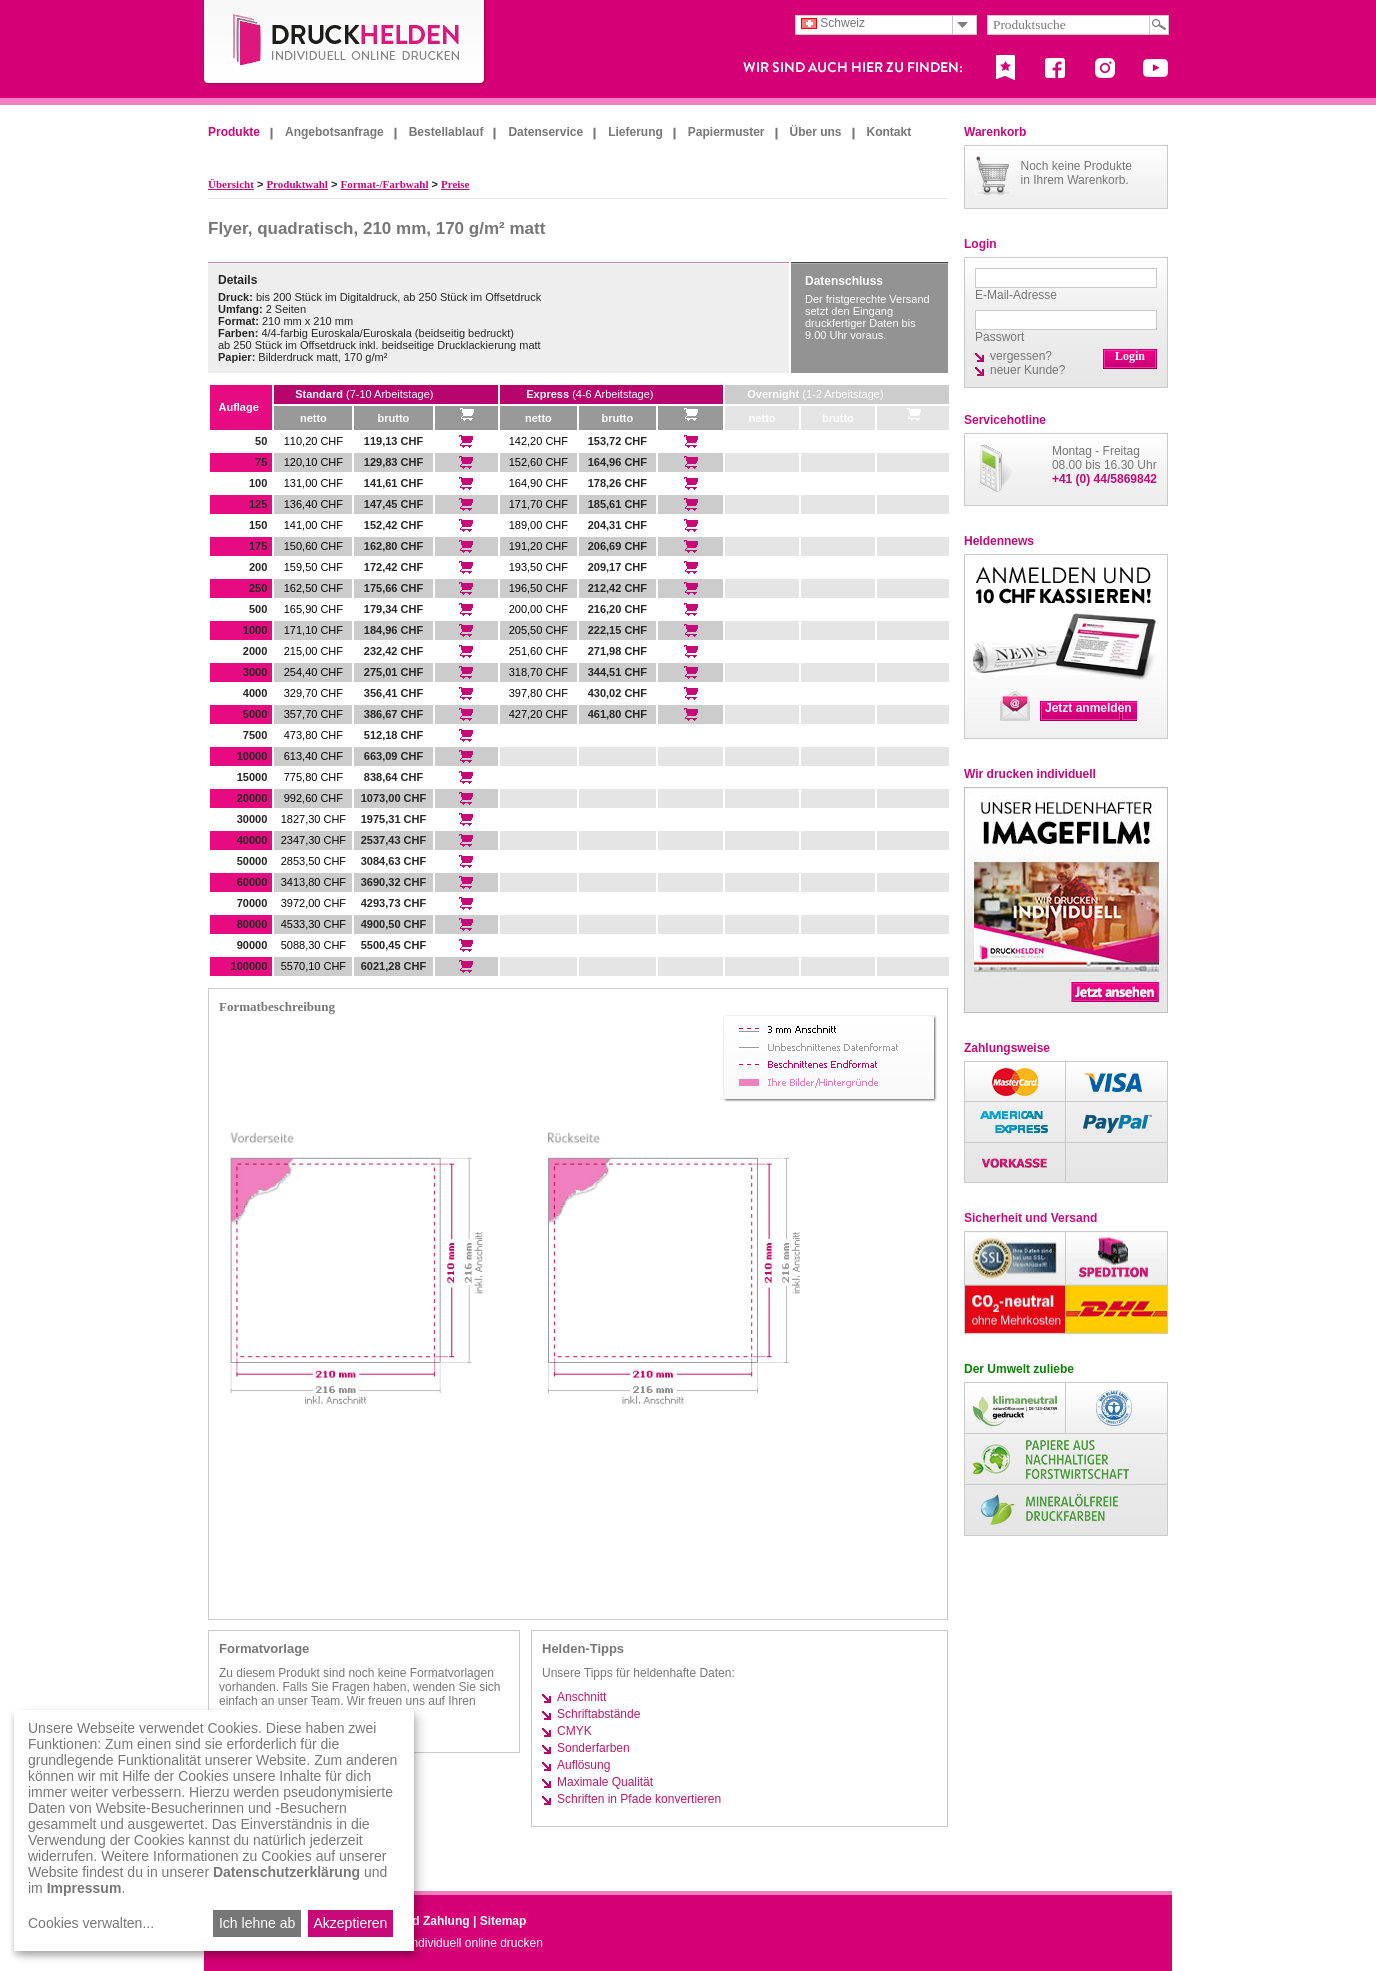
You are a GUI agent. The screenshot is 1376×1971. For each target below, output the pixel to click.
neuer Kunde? (1027, 370)
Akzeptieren (350, 1923)
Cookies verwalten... (91, 1923)
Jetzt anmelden (1088, 708)
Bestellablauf (446, 132)
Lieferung (635, 132)
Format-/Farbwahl (384, 184)
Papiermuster (726, 132)
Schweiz (833, 23)
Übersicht (231, 184)
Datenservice (545, 132)
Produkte (234, 132)
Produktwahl (297, 184)
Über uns (816, 132)
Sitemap (503, 1921)
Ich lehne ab (257, 1923)
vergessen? (1021, 356)
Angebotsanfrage (334, 132)
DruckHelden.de (345, 43)
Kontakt (889, 132)
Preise (455, 184)
